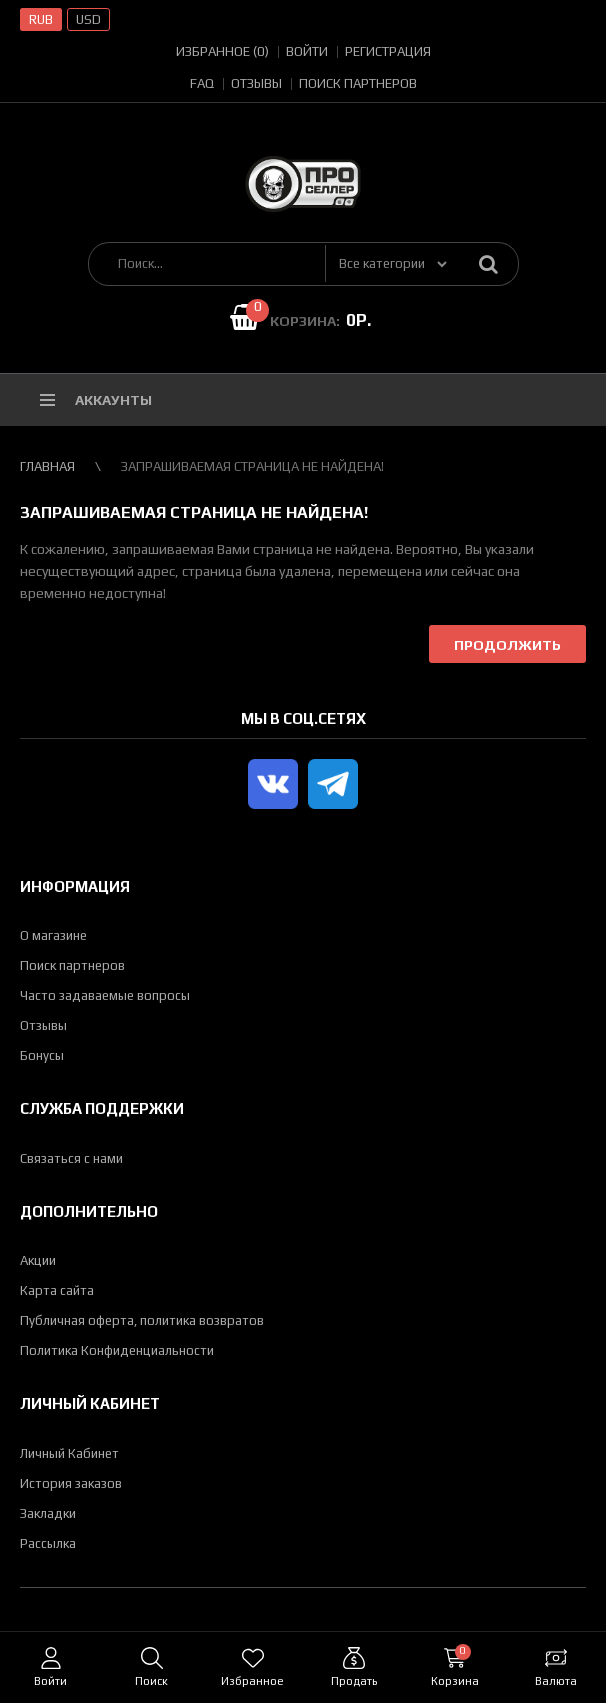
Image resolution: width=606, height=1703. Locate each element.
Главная (47, 466)
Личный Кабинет (69, 1453)
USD (88, 19)
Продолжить (507, 645)
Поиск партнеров (358, 83)
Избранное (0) (222, 51)
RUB (41, 19)
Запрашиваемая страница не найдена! (252, 466)
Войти (307, 51)
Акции (38, 1260)
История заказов (71, 1483)
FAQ (202, 83)
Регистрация (388, 51)
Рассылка (48, 1543)
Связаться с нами (71, 1158)
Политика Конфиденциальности (117, 1350)
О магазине (53, 935)
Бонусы (42, 1055)
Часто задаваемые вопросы (105, 995)
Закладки (48, 1513)
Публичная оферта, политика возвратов (142, 1320)
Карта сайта (57, 1290)
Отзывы (256, 83)
